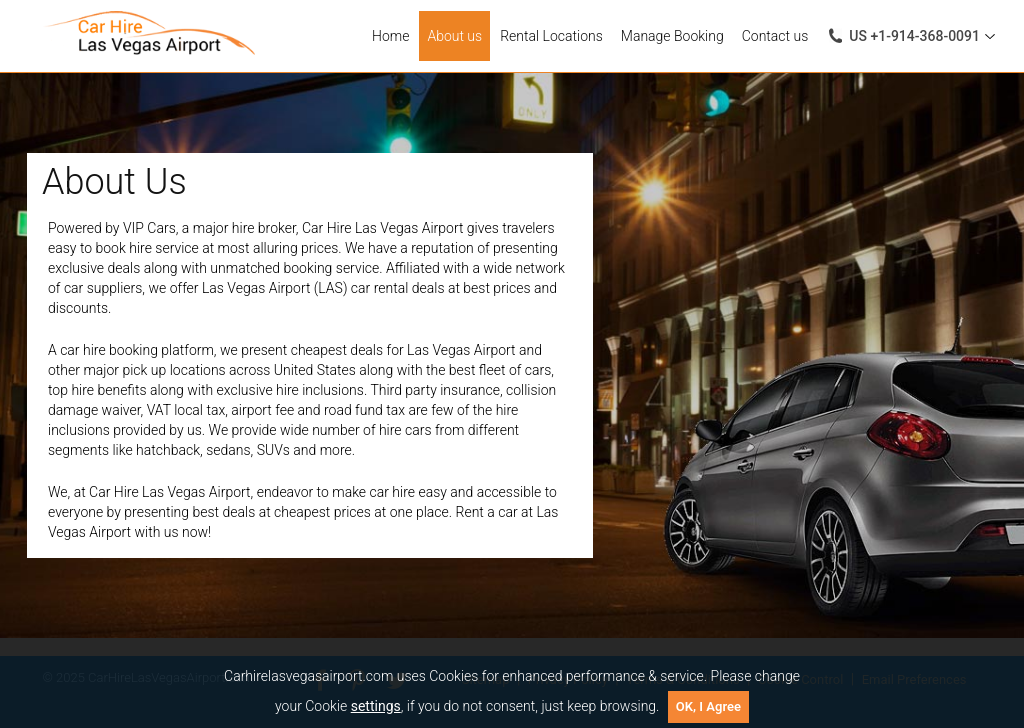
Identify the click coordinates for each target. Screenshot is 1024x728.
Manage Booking (672, 36)
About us (454, 36)
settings (376, 706)
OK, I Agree (708, 706)
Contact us (775, 36)
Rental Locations (551, 36)
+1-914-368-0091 (914, 36)
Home (390, 36)
